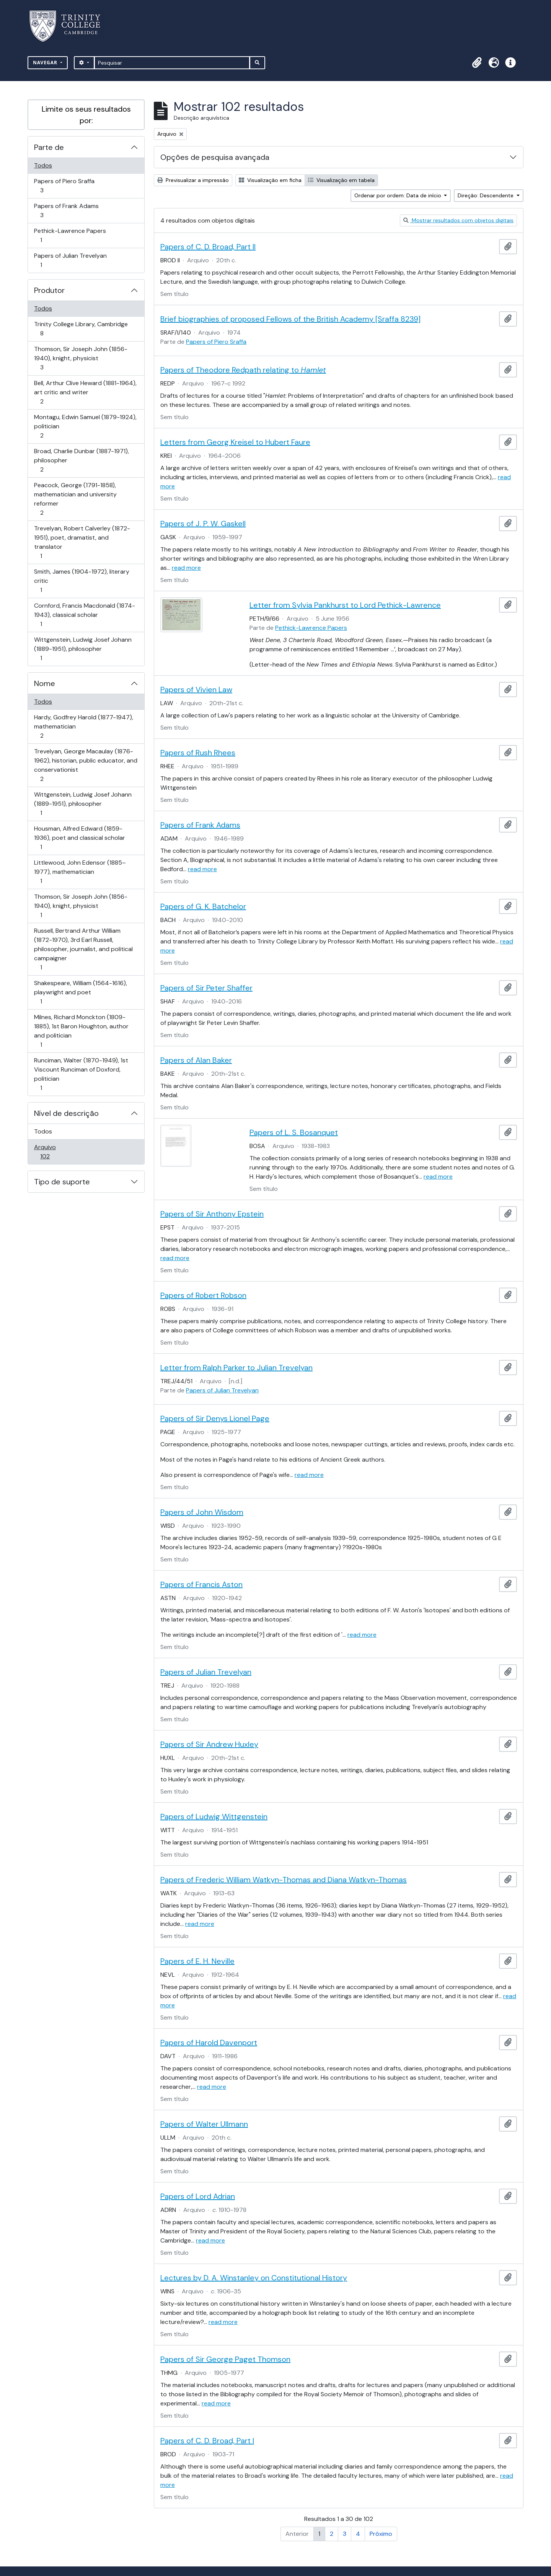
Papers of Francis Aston (201, 1584)
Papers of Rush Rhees (197, 752)
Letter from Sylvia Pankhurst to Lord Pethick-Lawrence (345, 605)
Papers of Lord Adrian (197, 2196)
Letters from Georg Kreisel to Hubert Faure (235, 442)
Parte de (49, 147)
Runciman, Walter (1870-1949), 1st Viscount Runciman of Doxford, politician (81, 1074)
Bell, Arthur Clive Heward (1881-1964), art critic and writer (85, 392)
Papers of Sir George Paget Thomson (225, 2359)
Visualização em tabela (341, 180)
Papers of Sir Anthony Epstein (212, 1213)
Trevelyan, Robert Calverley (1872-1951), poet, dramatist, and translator (82, 542)
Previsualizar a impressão (193, 180)
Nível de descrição (66, 1113)
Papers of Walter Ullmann (204, 2124)
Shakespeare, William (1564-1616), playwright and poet (80, 992)
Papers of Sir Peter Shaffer (206, 987)
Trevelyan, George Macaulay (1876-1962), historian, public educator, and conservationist (85, 765)
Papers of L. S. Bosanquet (293, 1132)
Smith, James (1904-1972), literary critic (81, 581)
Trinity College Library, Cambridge (81, 328)
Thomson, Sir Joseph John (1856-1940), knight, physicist (80, 358)
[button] (476, 62)
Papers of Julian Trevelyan (70, 260)
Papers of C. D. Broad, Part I (207, 2440)
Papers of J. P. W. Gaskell (203, 523)
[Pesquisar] (172, 62)
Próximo (381, 2534)
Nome (44, 683)
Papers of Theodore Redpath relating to (243, 369)
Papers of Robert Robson (203, 1295)
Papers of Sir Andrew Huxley (209, 1744)
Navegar (46, 62)
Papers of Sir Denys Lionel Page (214, 1418)
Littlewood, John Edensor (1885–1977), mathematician (80, 872)
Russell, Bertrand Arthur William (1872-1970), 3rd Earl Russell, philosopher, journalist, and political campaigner (83, 949)
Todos (43, 165)
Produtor (49, 290)
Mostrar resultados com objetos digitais (458, 220)
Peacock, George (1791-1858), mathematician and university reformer (75, 498)
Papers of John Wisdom (201, 1512)
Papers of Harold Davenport (208, 2042)
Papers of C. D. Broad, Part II (208, 246)
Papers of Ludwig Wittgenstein (213, 1816)
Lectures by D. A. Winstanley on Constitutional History (253, 2277)
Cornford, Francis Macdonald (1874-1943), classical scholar (84, 615)
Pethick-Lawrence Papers (70, 235)
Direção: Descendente (486, 195)
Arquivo (56, 1151)
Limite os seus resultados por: (86, 114)
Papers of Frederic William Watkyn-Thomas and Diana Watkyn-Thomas (283, 1879)
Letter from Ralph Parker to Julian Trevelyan (236, 1367)
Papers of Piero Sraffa (64, 185)
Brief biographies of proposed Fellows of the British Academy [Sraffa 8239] (290, 319)
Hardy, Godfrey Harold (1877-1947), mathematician (83, 726)
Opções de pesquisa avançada (214, 157)
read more (186, 568)
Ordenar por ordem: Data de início (398, 195)
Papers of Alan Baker (196, 1060)
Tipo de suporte (62, 1182)
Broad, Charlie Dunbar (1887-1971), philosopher (81, 460)
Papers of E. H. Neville (197, 1961)
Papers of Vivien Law (196, 689)
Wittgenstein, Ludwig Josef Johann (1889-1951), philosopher (83, 649)
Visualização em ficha (270, 180)
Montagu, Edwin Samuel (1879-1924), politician (85, 426)
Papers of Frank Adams (66, 210)
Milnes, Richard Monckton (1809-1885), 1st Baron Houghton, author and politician (81, 1030)
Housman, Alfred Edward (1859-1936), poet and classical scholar (79, 838)
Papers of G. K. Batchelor (203, 906)
